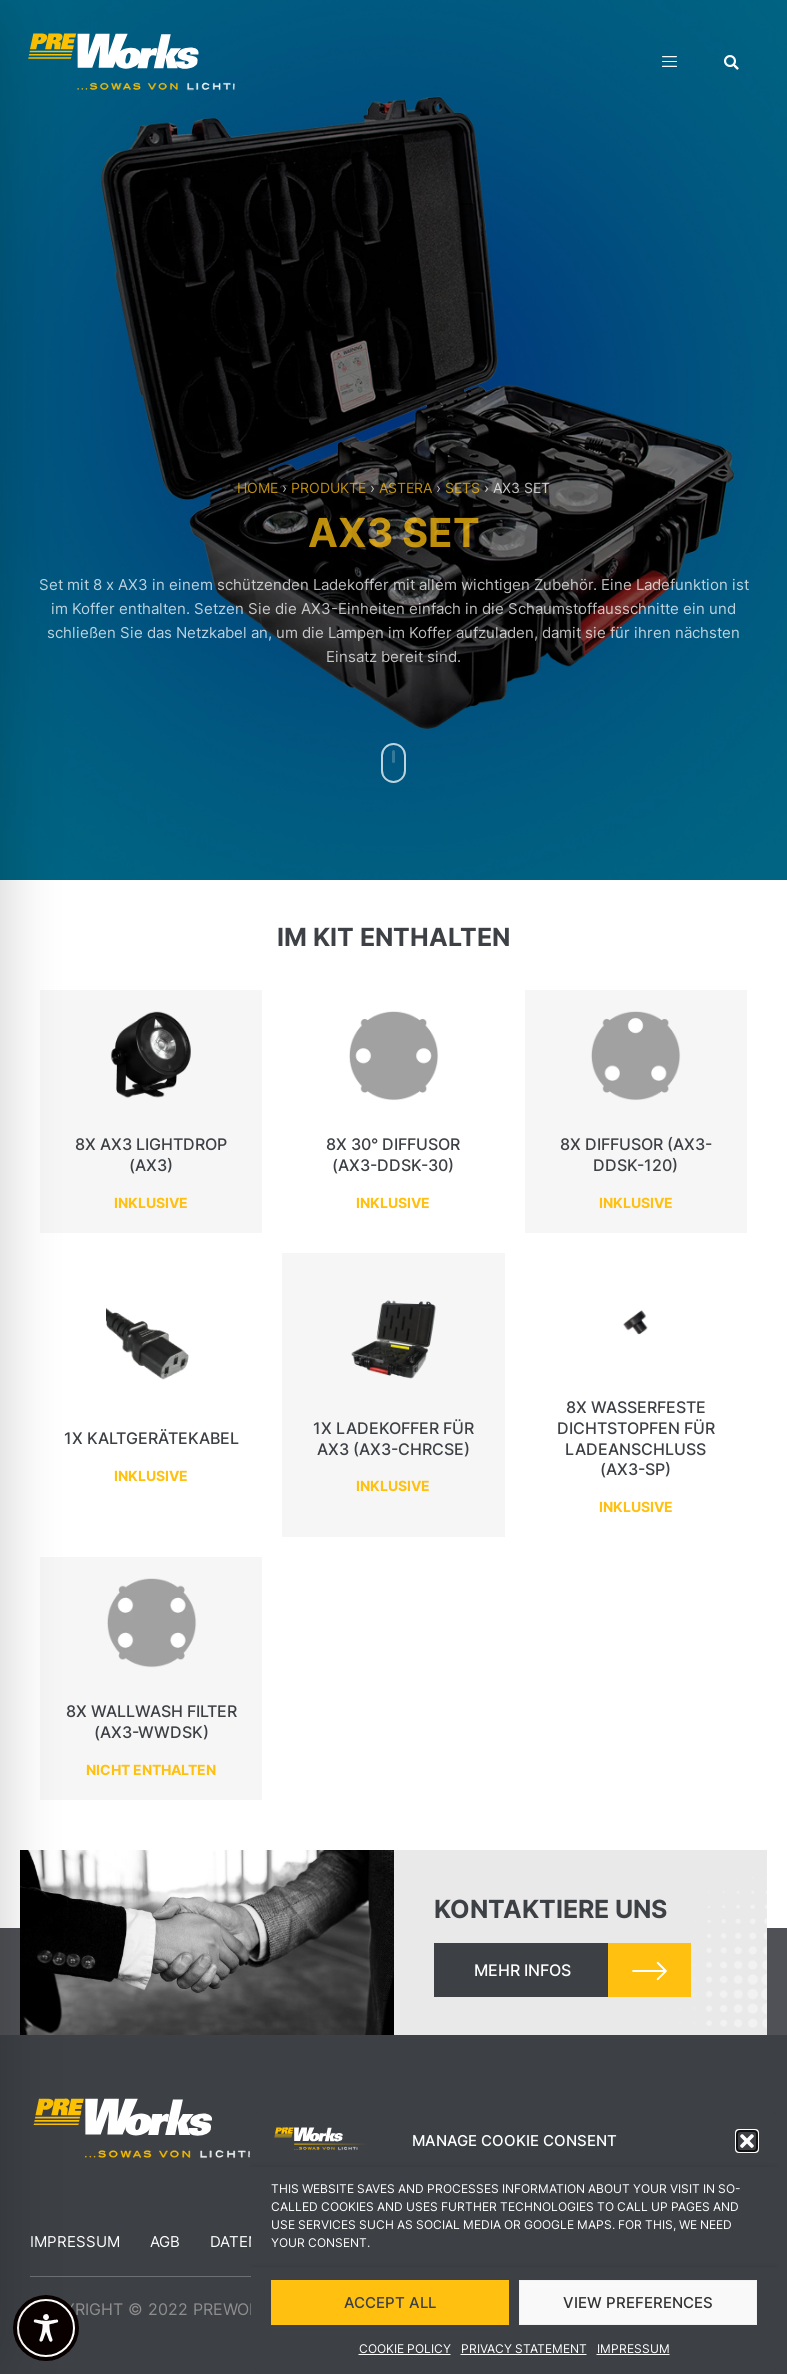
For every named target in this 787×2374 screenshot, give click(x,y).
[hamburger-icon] (669, 64)
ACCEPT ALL (390, 2308)
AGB (165, 2241)
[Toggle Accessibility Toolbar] (46, 2328)
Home (257, 487)
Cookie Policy (405, 2355)
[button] (747, 2148)
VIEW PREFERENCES (638, 2308)
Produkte (328, 487)
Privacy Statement (524, 2355)
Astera (405, 487)
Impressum (633, 2355)
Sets (462, 487)
